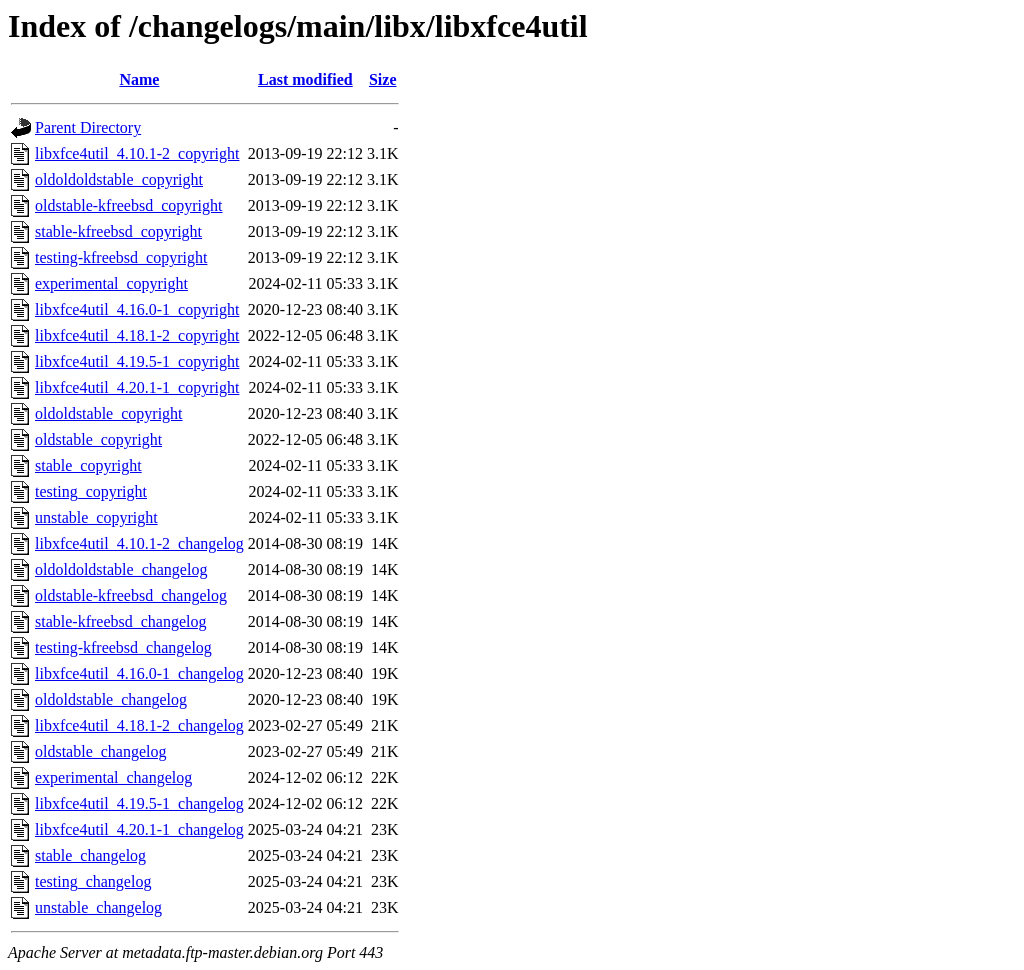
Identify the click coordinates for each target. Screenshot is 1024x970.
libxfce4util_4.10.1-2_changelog (139, 543)
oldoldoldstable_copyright (119, 179)
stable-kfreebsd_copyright (118, 231)
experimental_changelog (113, 777)
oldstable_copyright (98, 439)
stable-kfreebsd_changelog (120, 621)
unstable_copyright (96, 517)
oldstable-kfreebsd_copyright (129, 205)
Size (383, 79)
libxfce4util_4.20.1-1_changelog (139, 829)
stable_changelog (90, 855)
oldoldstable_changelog (111, 699)
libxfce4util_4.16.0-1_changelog (139, 673)
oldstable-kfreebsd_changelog (131, 595)
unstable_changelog (98, 907)
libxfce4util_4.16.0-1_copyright (137, 309)
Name (139, 79)
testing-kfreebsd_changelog (123, 647)
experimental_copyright (111, 283)
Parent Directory (88, 127)
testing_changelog (93, 881)
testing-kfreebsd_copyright (121, 257)
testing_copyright (91, 491)
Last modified (305, 79)
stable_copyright (88, 465)
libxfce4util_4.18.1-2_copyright (137, 335)
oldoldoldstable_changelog (121, 569)
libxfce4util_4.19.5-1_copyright (137, 361)
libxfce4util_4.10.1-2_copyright (137, 153)
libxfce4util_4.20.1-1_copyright (137, 387)
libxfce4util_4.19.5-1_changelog (139, 803)
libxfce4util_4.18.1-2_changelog (139, 725)
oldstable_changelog (101, 751)
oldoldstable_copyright (109, 413)
